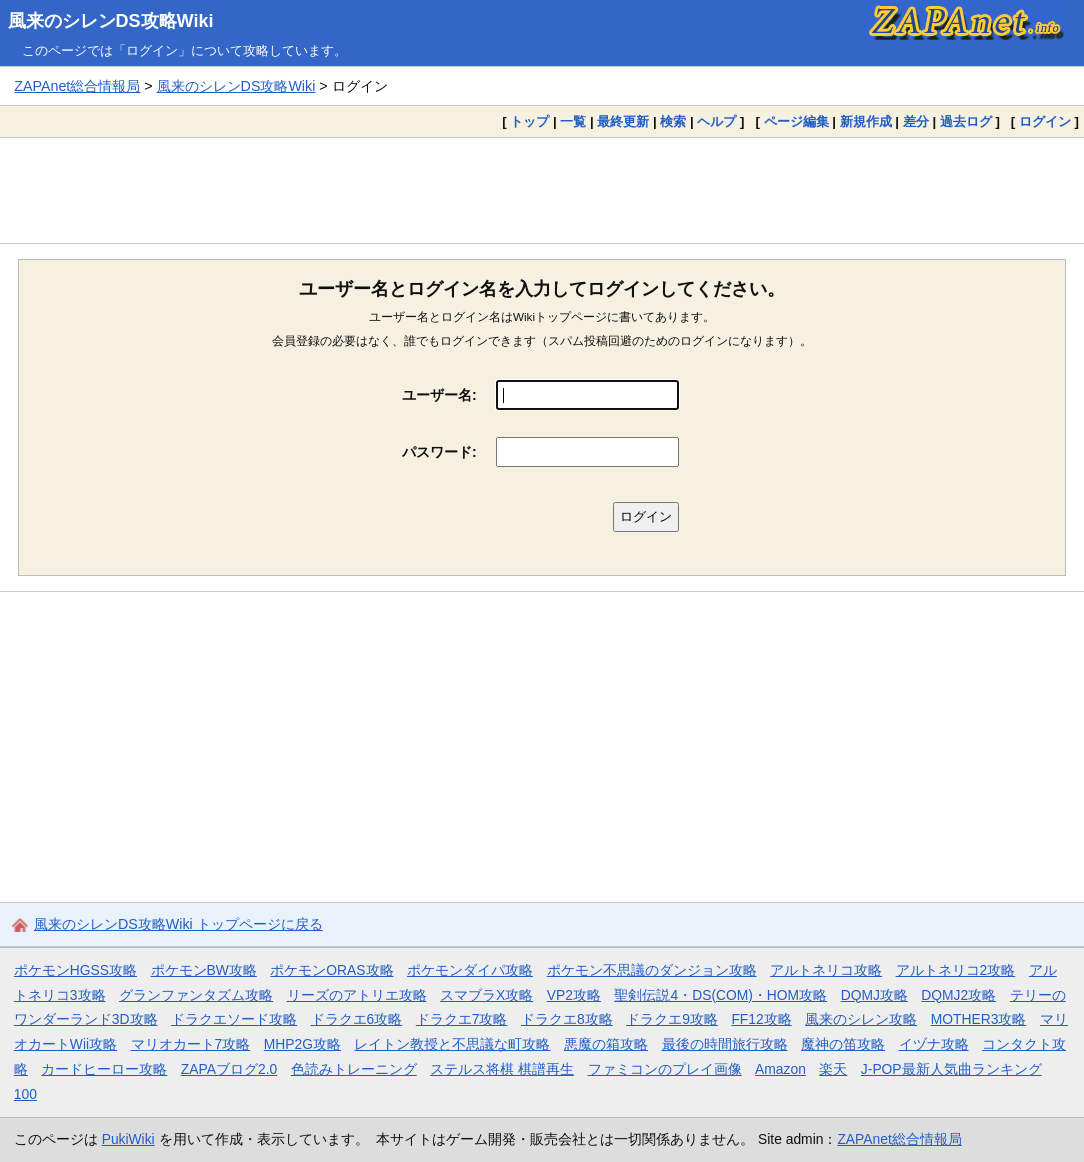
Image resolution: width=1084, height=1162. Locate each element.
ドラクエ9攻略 (672, 1019)
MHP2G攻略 (302, 1044)
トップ (529, 121)
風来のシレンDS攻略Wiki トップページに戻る (178, 924)
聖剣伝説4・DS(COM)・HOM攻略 (720, 995)
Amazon (780, 1069)
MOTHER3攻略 (979, 1019)
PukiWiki (128, 1139)
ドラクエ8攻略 (567, 1019)
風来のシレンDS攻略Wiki (111, 21)
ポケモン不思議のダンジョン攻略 (652, 970)
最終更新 (623, 121)
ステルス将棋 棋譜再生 (502, 1069)
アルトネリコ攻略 (826, 970)
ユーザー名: (439, 395)
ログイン (1045, 121)
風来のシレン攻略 (861, 1019)
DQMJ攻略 (874, 995)
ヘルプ (716, 121)
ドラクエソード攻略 (234, 1019)
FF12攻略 (761, 1019)
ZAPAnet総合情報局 (77, 86)
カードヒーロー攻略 (104, 1069)
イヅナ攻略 (934, 1044)
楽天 (833, 1069)
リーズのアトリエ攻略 (357, 995)
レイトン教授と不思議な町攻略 (452, 1044)
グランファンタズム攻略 (196, 995)
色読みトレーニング (354, 1069)
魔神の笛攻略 (843, 1044)
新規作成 (866, 121)
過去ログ (966, 121)
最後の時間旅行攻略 (725, 1044)
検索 (673, 121)
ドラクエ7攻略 (462, 1019)
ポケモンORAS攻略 (331, 970)
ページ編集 (796, 121)
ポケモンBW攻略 (204, 970)
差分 (916, 121)
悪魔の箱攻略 (606, 1044)
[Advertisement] (542, 190)
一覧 (573, 121)
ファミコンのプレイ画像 (665, 1069)
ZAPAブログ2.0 (229, 1069)
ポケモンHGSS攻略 (75, 970)
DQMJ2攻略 (958, 995)
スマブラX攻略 (486, 995)
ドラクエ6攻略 (357, 1019)
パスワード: (439, 452)
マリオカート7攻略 (191, 1044)
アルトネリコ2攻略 (956, 970)
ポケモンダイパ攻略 (470, 970)
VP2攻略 (574, 995)
